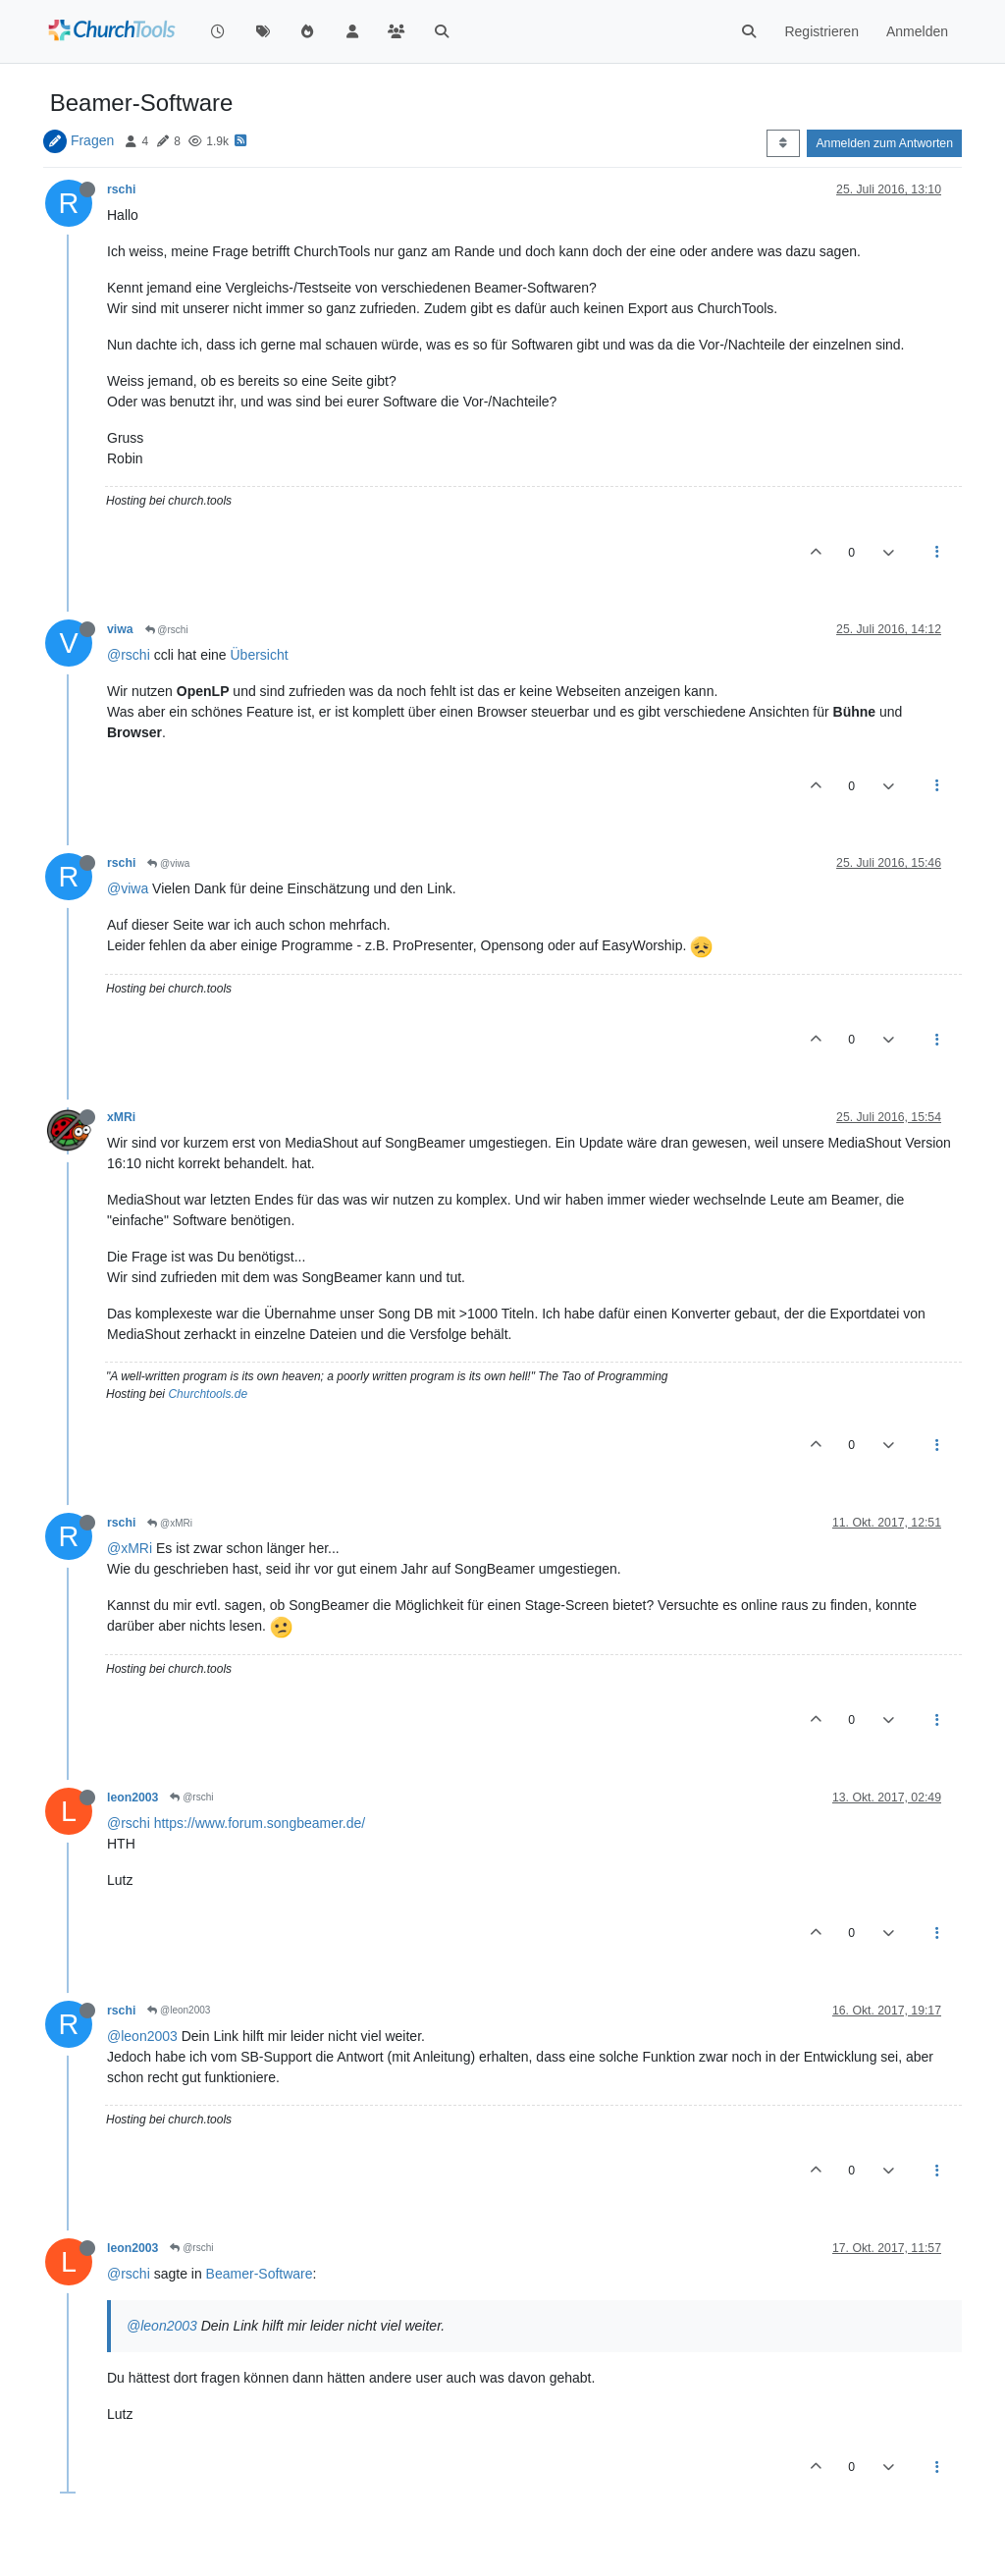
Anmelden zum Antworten (884, 143)
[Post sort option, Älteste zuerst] (783, 143)
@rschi (166, 629)
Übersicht (260, 655)
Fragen (92, 140)
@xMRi (169, 1523)
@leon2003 (178, 2010)
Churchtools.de (207, 1394)
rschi (121, 189)
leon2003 (132, 1797)
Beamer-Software (259, 2273)
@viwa (168, 863)
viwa (120, 629)
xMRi (121, 1117)
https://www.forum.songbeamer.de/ (260, 1823)
